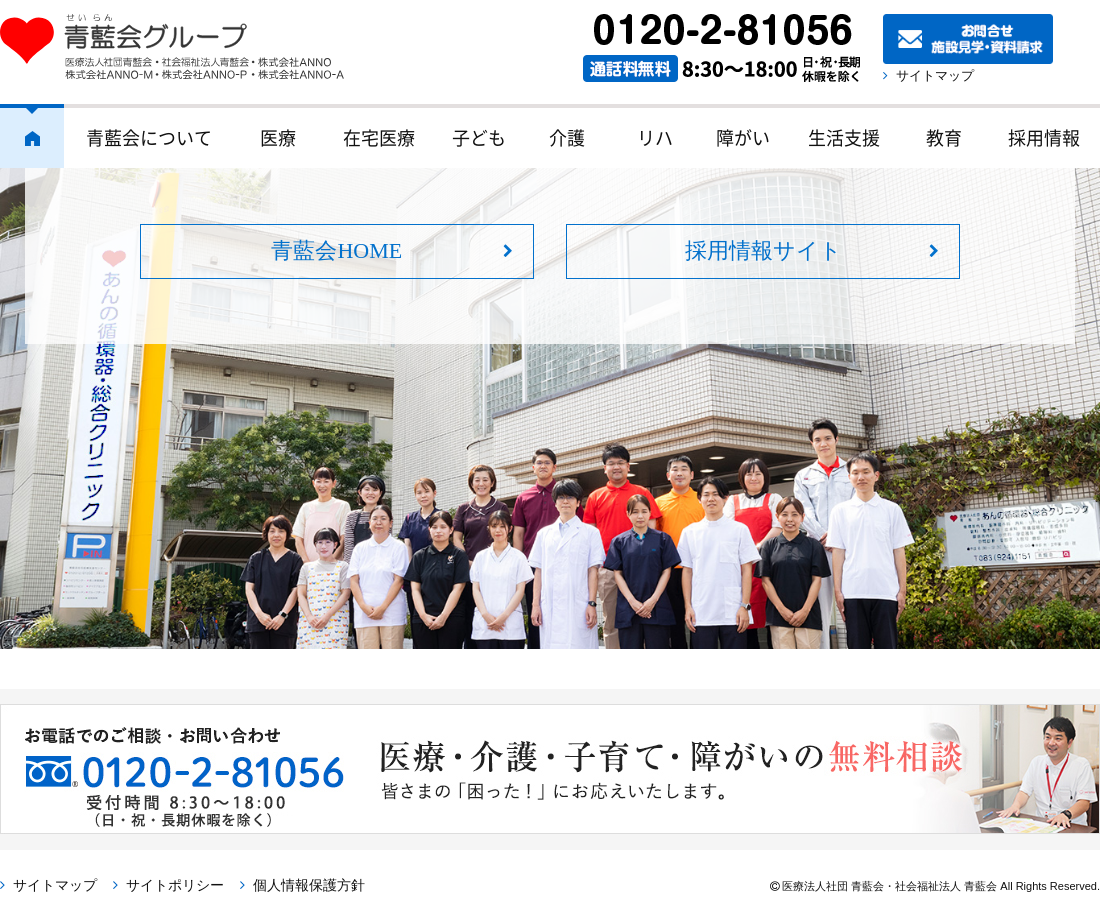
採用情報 (1044, 137)
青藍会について (149, 137)
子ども (479, 137)
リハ (655, 137)
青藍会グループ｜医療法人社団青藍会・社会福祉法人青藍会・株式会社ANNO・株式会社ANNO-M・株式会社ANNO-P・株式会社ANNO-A (182, 47)
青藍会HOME (336, 250)
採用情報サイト (763, 250)
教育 (944, 137)
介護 (567, 137)
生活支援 (844, 137)
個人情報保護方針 (309, 885)
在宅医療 (379, 137)
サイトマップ (935, 75)
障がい (743, 137)
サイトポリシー (175, 885)
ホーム (32, 136)
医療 (278, 137)
